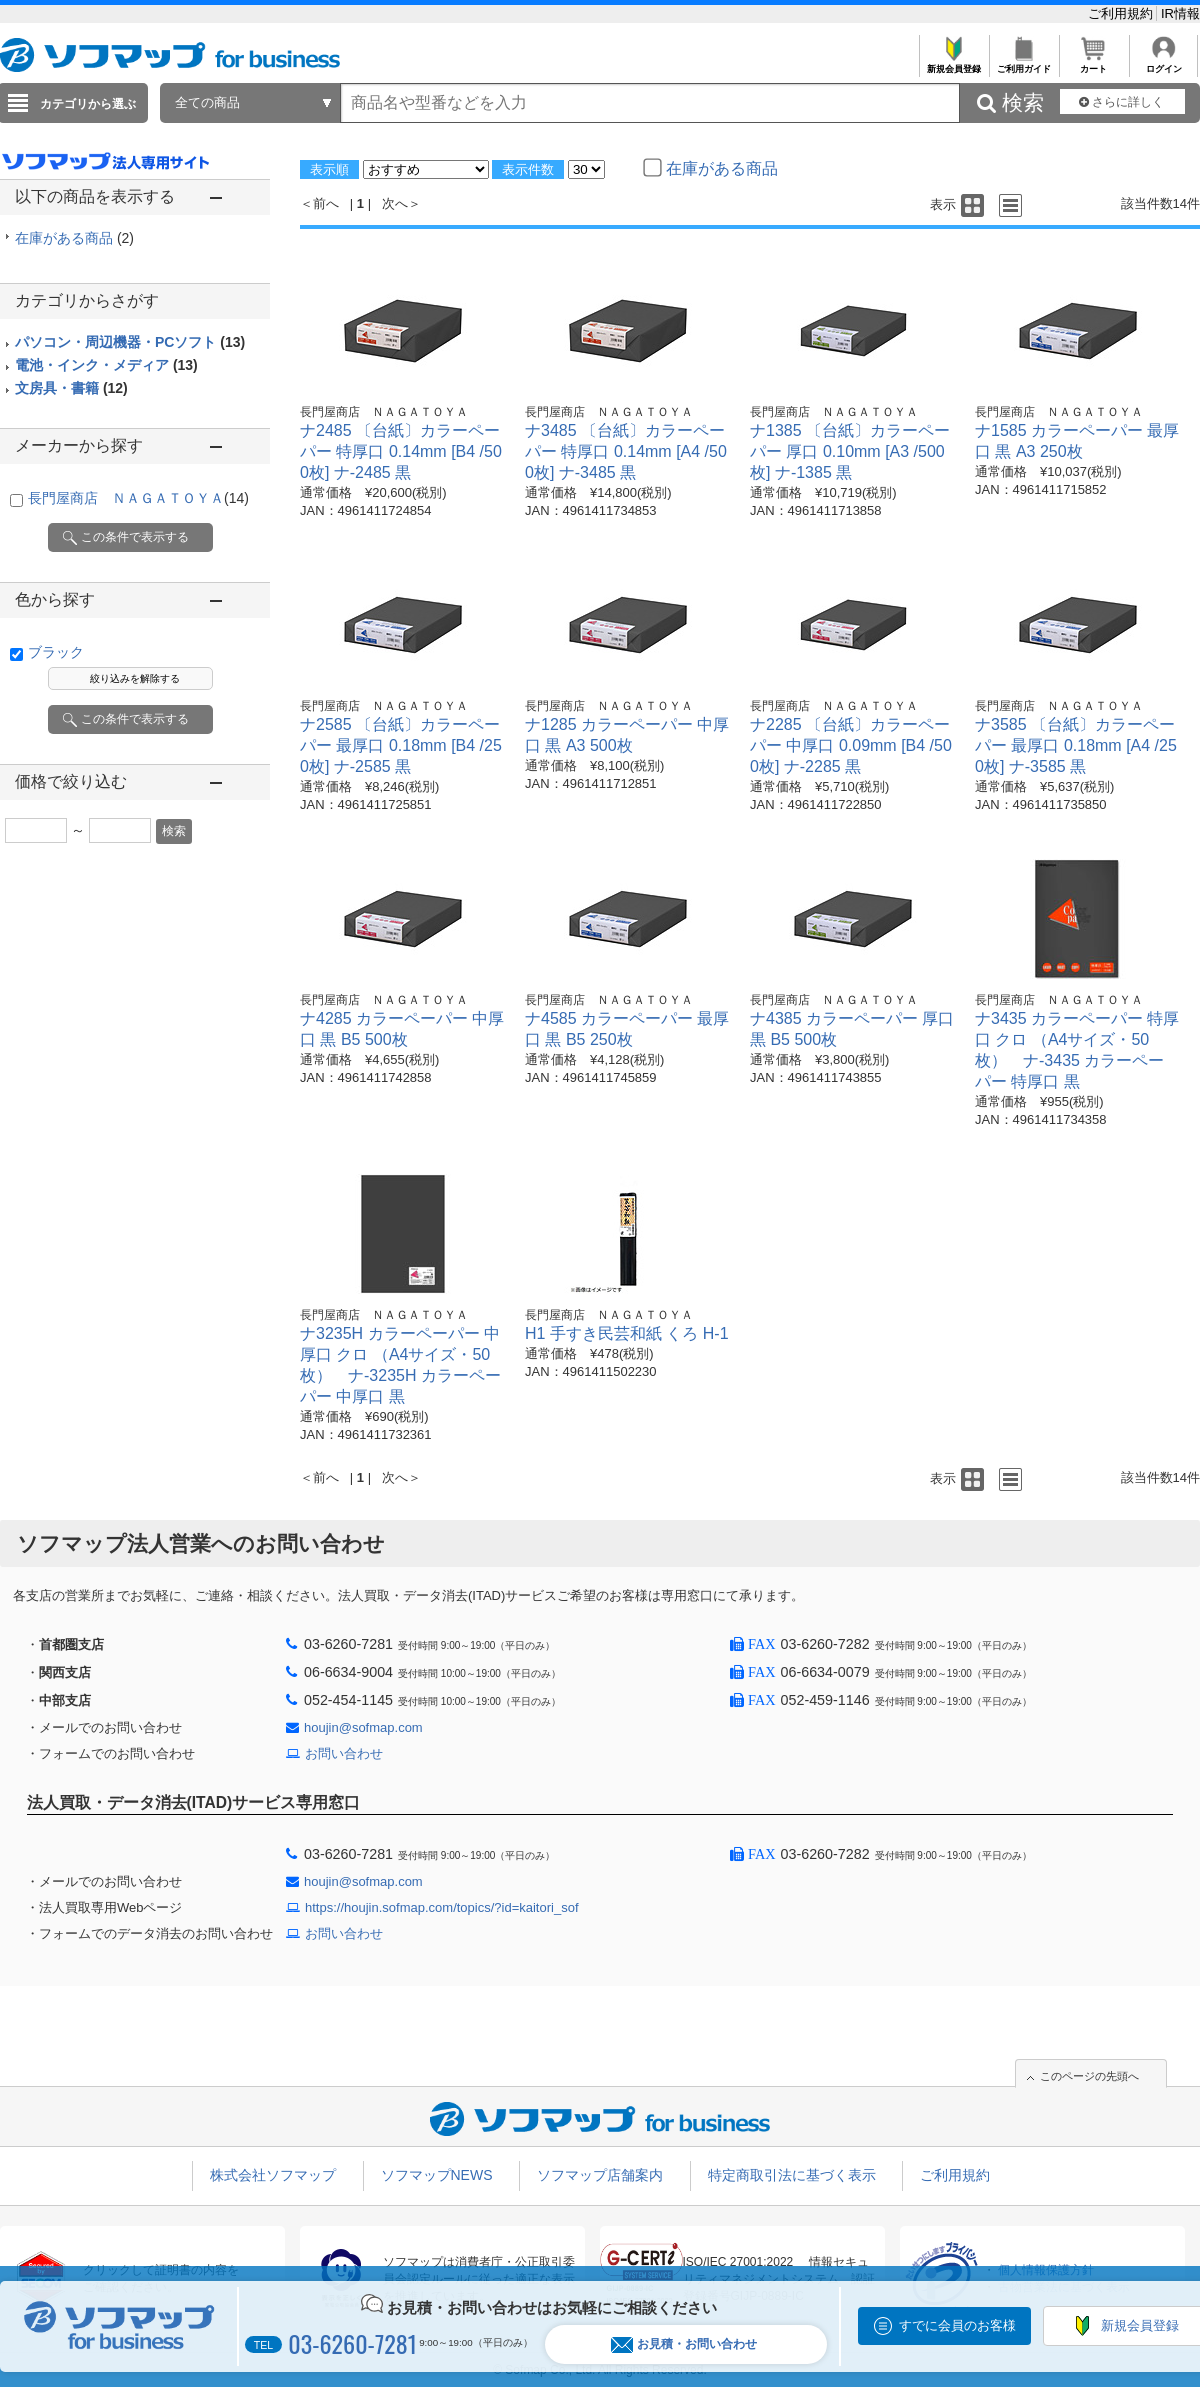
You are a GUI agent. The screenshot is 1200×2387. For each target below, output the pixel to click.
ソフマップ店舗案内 (600, 2175)
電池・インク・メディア (106, 365)
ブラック (56, 652)
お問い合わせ (344, 1753)
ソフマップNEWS (437, 2175)
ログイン (1163, 63)
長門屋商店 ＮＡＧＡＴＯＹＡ (138, 498)
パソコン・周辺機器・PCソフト (130, 342)
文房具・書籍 (71, 388)
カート (1093, 63)
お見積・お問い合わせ (684, 2344)
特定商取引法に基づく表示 (792, 2175)
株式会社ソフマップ (273, 2175)
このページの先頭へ (1089, 2076)
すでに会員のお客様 (957, 2325)
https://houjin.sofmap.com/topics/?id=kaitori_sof (442, 1907)
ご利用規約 (1122, 13)
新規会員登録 (953, 63)
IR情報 (1180, 13)
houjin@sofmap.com (363, 1727)
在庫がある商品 (74, 238)
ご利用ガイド (1023, 63)
